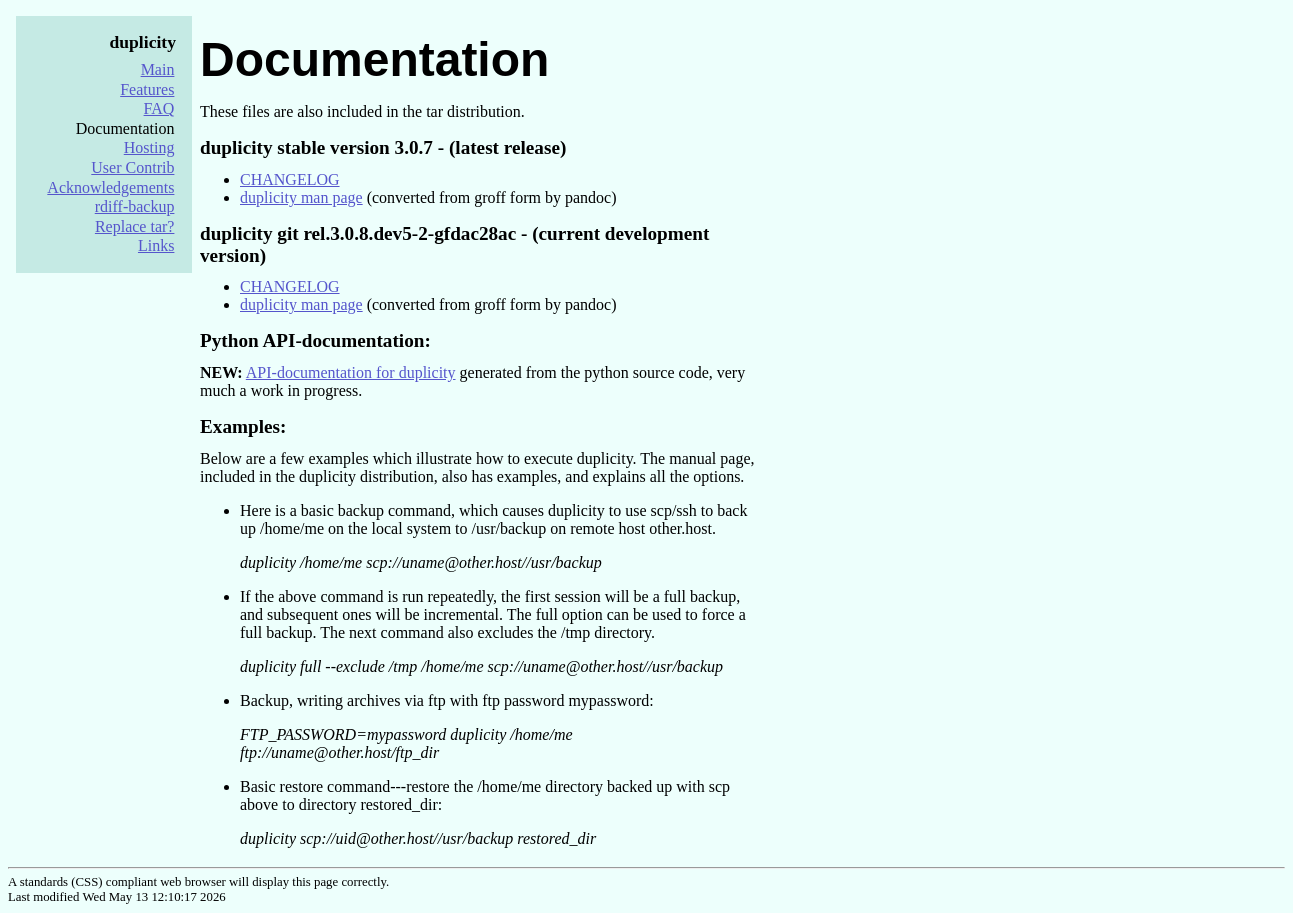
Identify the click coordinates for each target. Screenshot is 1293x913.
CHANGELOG (290, 179)
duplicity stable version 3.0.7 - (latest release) (383, 147)
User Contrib (132, 167)
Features (147, 89)
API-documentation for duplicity (351, 372)
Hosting (149, 147)
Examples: (243, 426)
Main (158, 69)
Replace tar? (135, 226)
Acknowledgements (110, 187)
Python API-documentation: (315, 340)
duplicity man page (301, 197)
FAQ (159, 108)
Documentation (374, 59)
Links (156, 245)
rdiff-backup (135, 206)
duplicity (143, 42)
